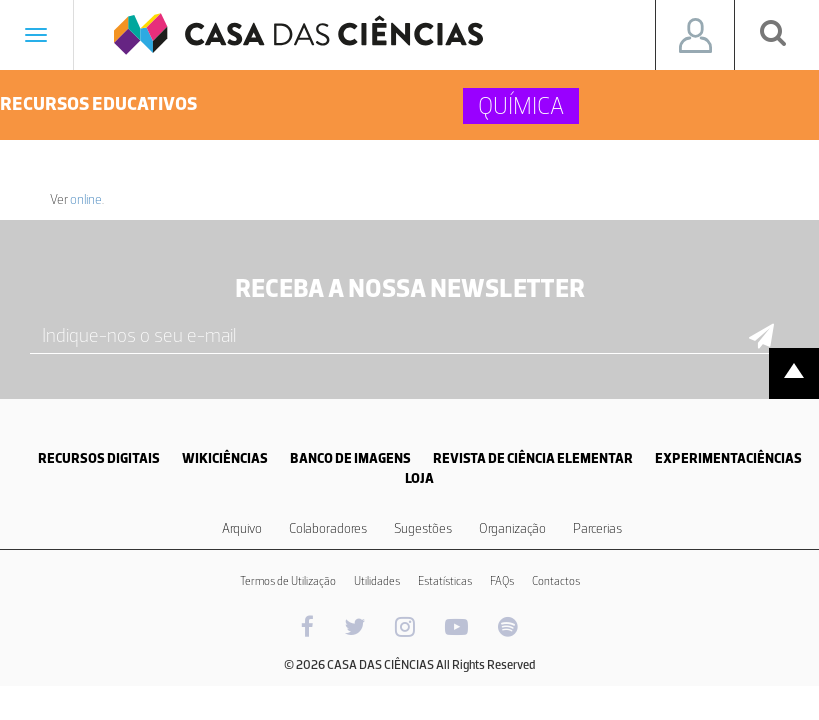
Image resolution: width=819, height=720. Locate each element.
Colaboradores (328, 528)
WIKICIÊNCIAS (225, 458)
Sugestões (423, 528)
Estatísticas (445, 581)
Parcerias (597, 528)
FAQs (502, 581)
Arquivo (242, 528)
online (86, 199)
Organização (512, 528)
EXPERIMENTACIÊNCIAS (728, 458)
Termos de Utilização (288, 581)
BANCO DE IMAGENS (350, 458)
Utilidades (377, 581)
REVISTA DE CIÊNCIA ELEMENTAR (533, 458)
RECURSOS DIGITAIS (99, 458)
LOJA (419, 478)
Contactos (556, 581)
